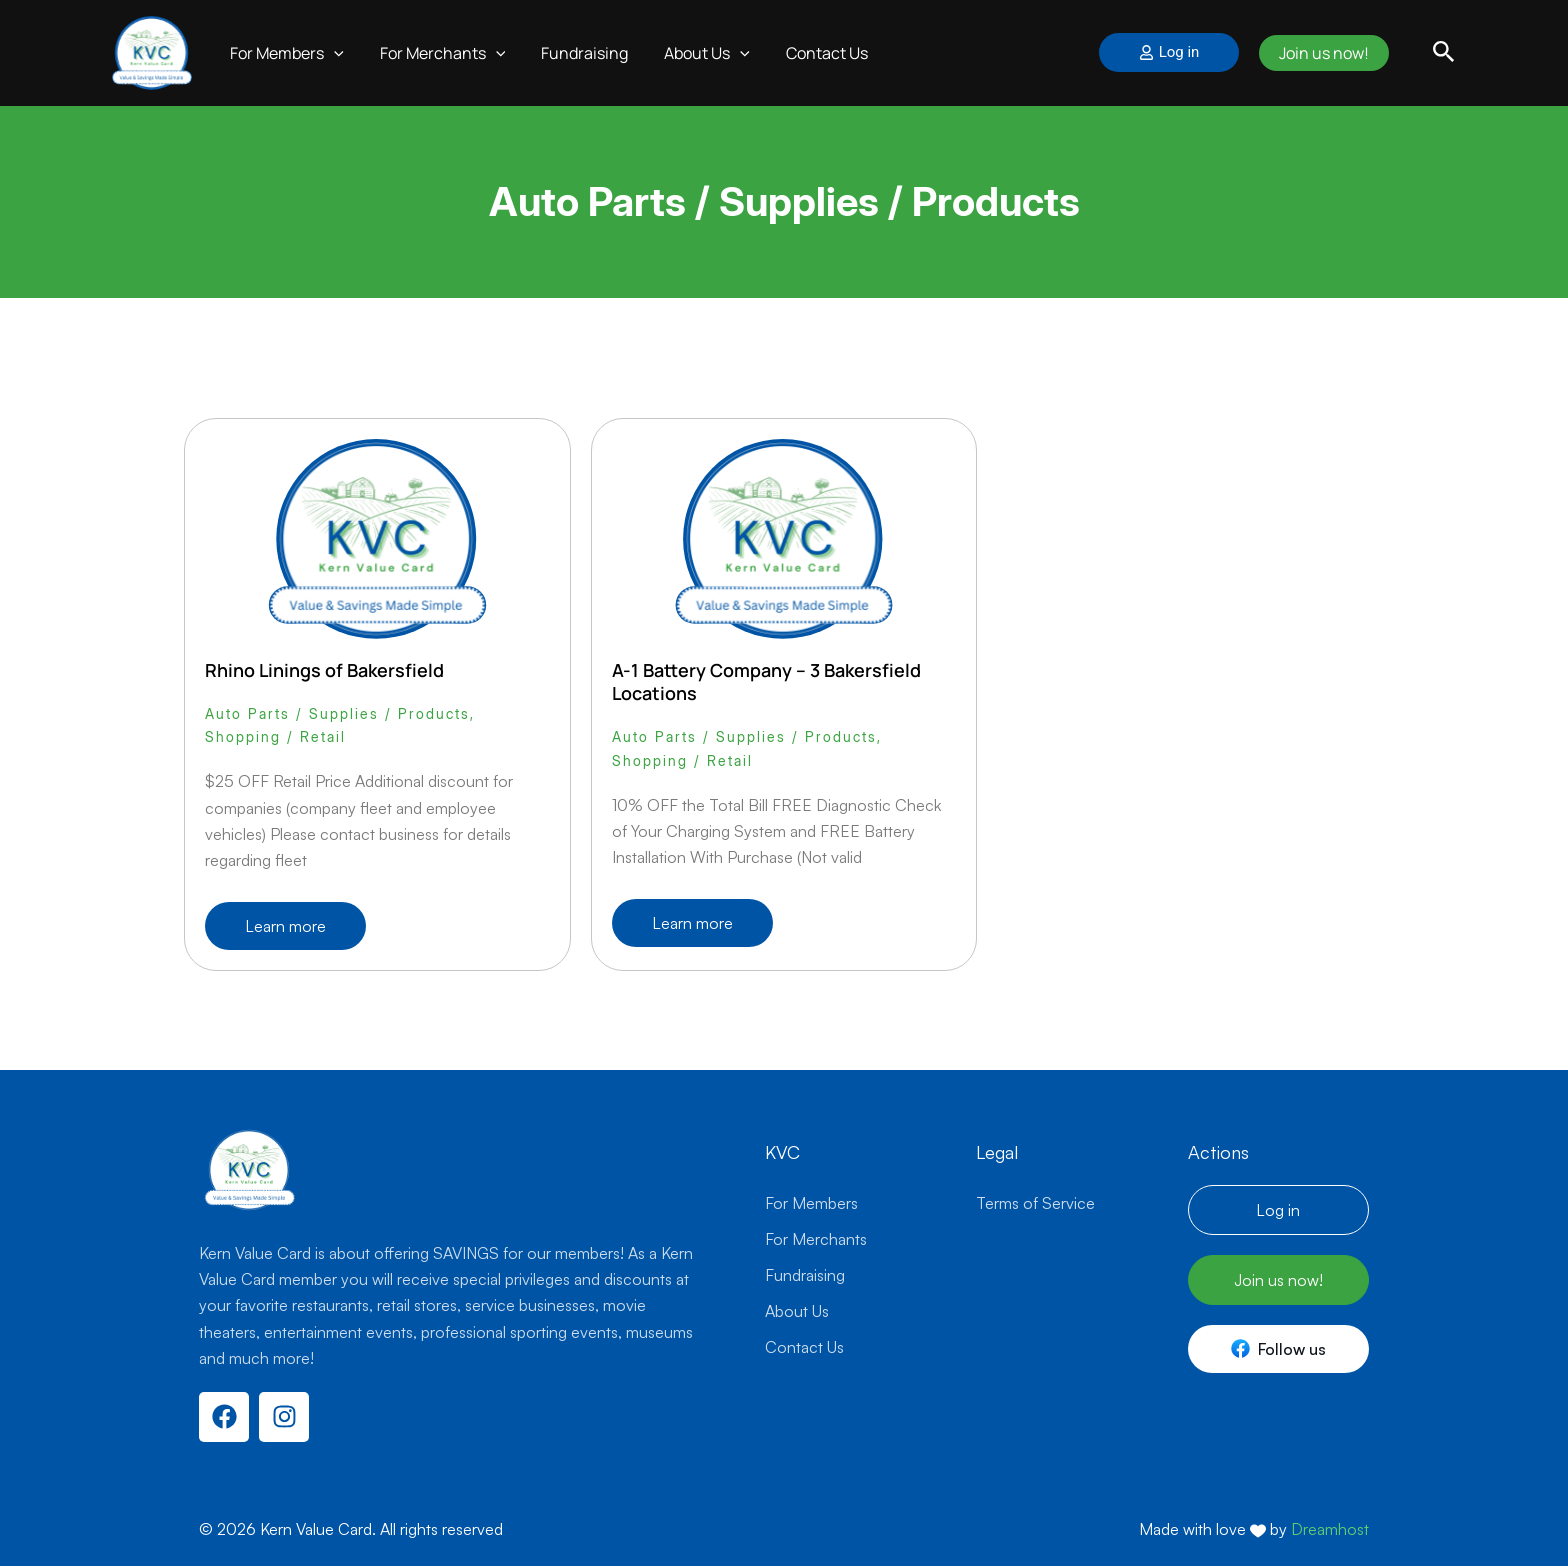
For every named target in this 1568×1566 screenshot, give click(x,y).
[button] (332, 53)
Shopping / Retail (275, 736)
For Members (811, 1203)
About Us (797, 1311)
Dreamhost (1330, 1529)
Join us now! (1321, 53)
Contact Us (809, 53)
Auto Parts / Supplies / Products (337, 713)
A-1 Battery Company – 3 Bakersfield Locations (766, 681)
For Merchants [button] (437, 53)
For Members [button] (285, 53)
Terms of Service (1035, 1203)
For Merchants (816, 1239)
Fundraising (574, 53)
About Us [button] (693, 53)
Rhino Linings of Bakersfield (324, 670)
